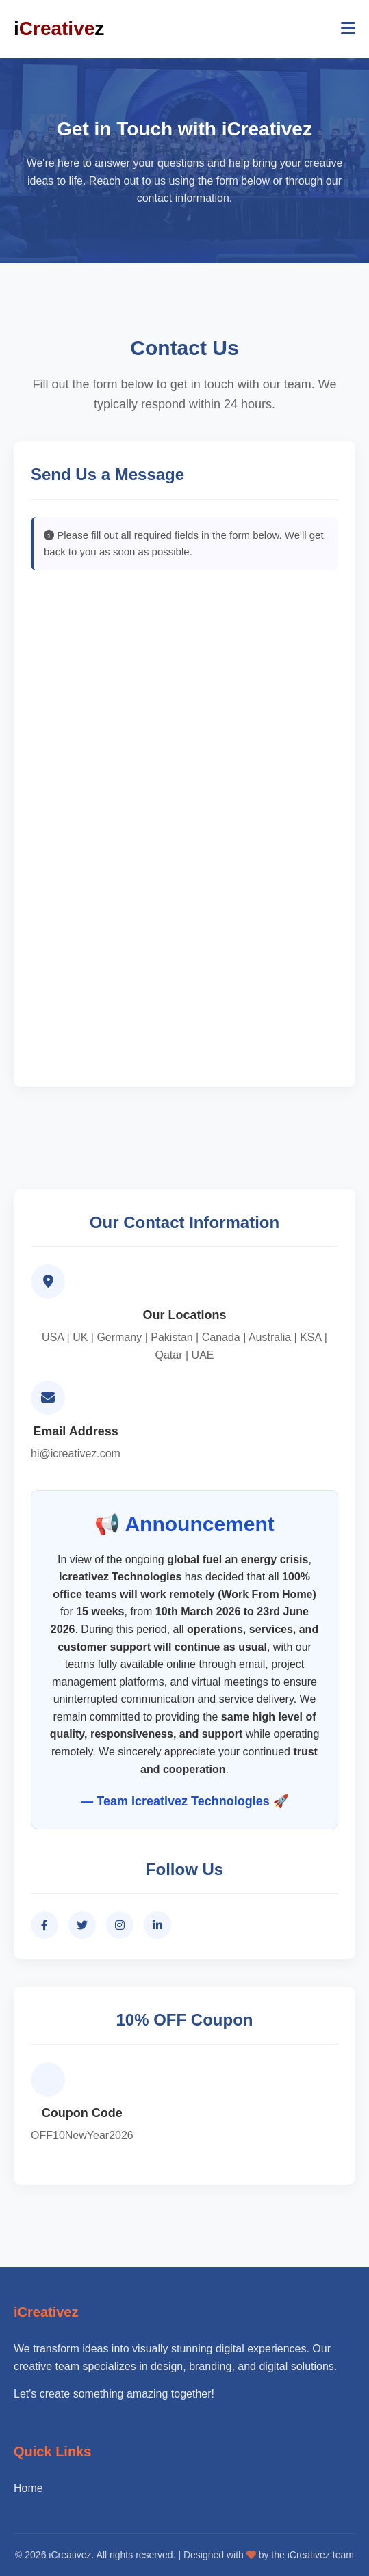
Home (28, 2488)
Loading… (184, 826)
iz (59, 29)
